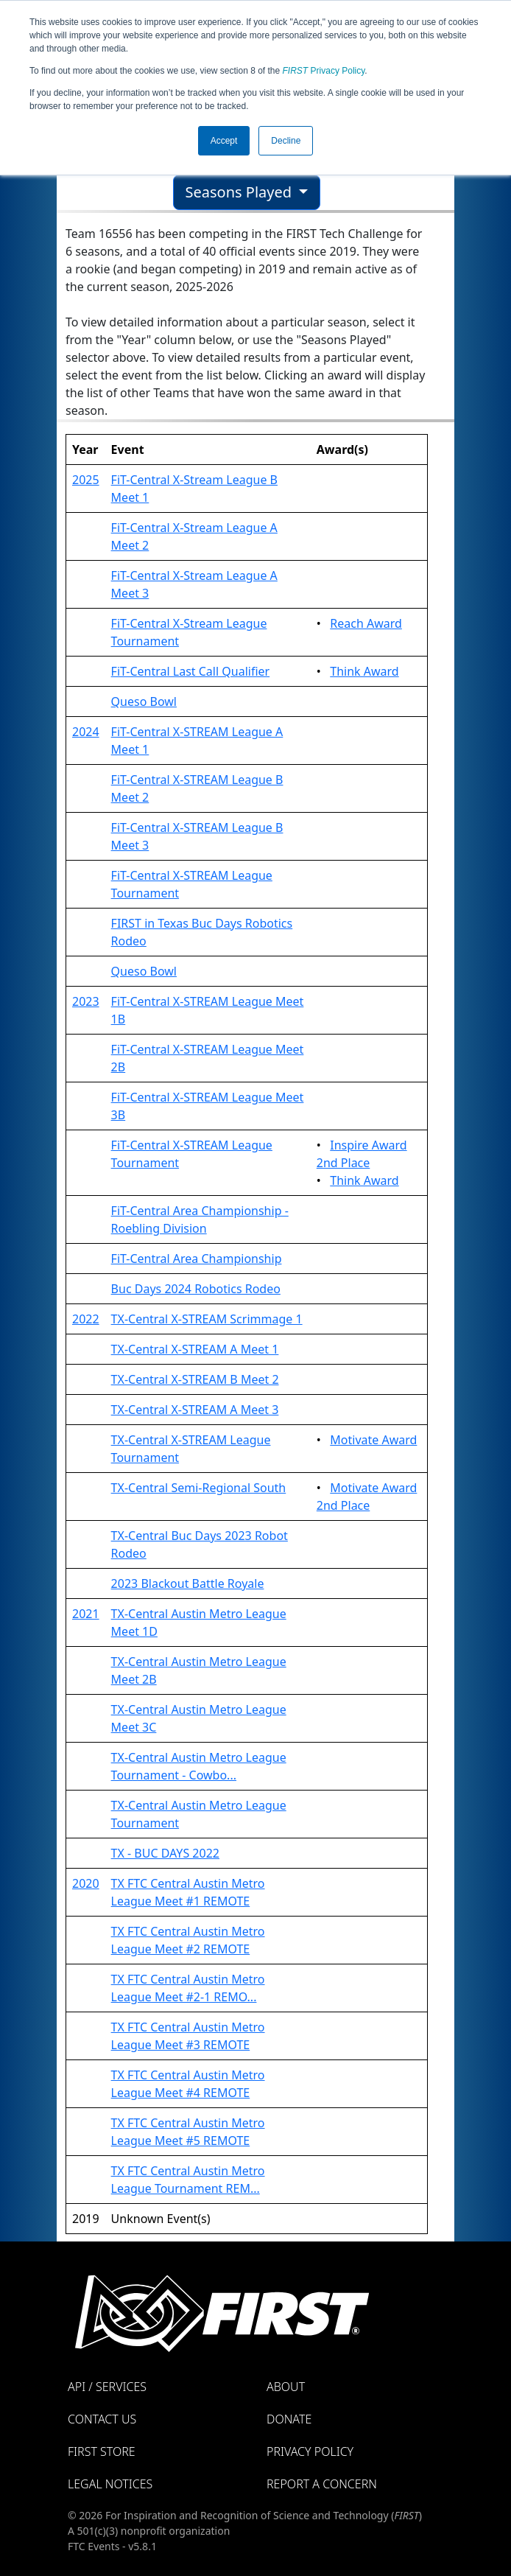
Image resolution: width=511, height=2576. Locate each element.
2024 (85, 732)
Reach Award (366, 623)
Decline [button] (285, 141)
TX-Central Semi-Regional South (198, 1488)
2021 (85, 1614)
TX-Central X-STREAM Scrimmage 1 (207, 1319)
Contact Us (102, 2419)
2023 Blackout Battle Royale (187, 1583)
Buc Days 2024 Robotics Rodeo (196, 1289)
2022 (85, 1319)
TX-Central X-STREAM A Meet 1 (195, 1349)
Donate (289, 2419)
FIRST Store (101, 2451)
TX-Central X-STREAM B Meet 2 (195, 1379)
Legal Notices (110, 2484)
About (286, 2387)
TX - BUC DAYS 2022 (165, 1853)
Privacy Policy (324, 71)
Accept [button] (224, 141)
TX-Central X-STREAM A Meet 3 (195, 1409)
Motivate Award (373, 1440)
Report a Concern (322, 2484)
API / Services (107, 2387)
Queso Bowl (144, 701)
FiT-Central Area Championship (196, 1258)
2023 (85, 1001)
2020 (85, 1883)
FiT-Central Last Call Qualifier (190, 671)
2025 (85, 480)
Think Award (364, 671)
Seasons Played (241, 192)
